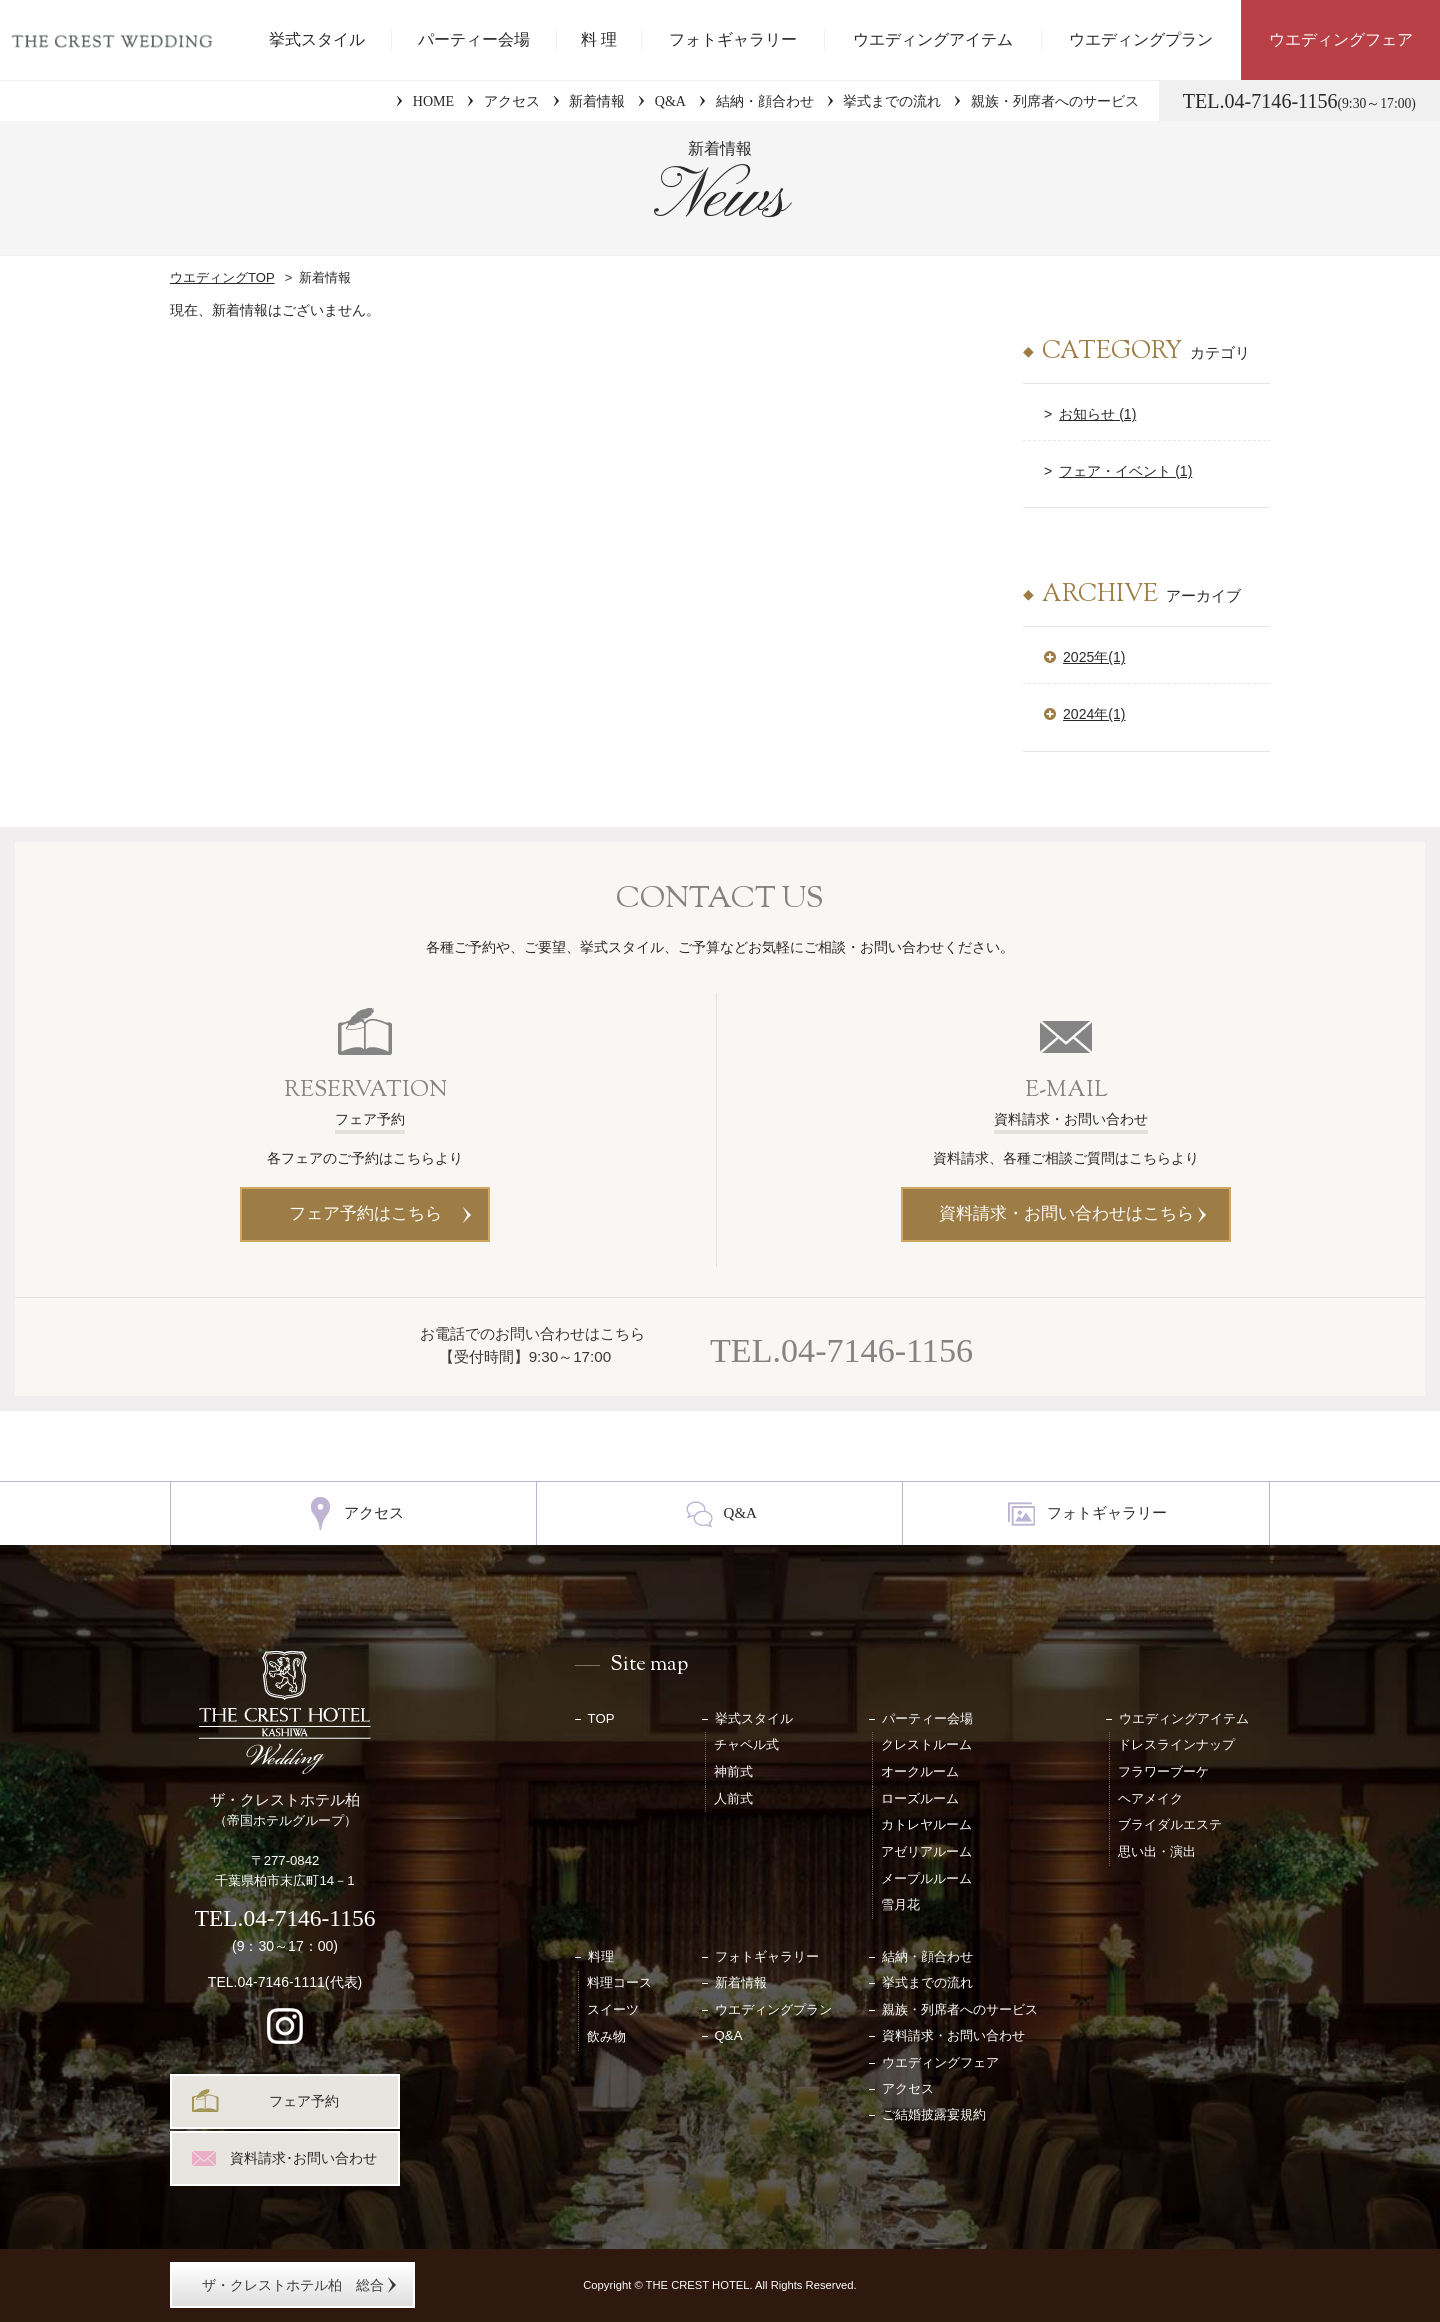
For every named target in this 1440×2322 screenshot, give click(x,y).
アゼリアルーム (926, 1851)
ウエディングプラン (1141, 39)
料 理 (599, 39)
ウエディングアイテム (933, 39)
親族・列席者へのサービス (1055, 101)
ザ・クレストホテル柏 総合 (293, 2285)
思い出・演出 (1157, 1851)
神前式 (733, 1771)
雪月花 (900, 1904)
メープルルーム (926, 1878)
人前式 (733, 1798)
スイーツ (613, 2009)
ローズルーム (920, 1798)
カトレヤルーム (926, 1824)
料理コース (619, 1982)
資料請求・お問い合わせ (953, 2035)
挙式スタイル (317, 39)
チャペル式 (746, 1744)
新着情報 (597, 101)
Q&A (670, 101)
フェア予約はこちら (365, 1213)
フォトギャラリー (733, 39)
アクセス (512, 101)
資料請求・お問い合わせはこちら (1066, 1213)
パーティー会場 (474, 39)
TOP (601, 1718)
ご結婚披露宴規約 (934, 2114)
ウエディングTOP (222, 277)
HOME (433, 101)
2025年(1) (1094, 657)
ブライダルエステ (1170, 1824)
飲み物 (606, 2036)
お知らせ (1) (1097, 414)
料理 (601, 1956)
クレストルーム (926, 1744)
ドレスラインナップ (1176, 1744)
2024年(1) (1094, 714)
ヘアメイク (1150, 1798)
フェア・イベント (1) (1125, 471)
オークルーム (920, 1771)
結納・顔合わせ (765, 101)
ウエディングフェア (1341, 39)
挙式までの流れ (892, 101)
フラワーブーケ (1163, 1771)
